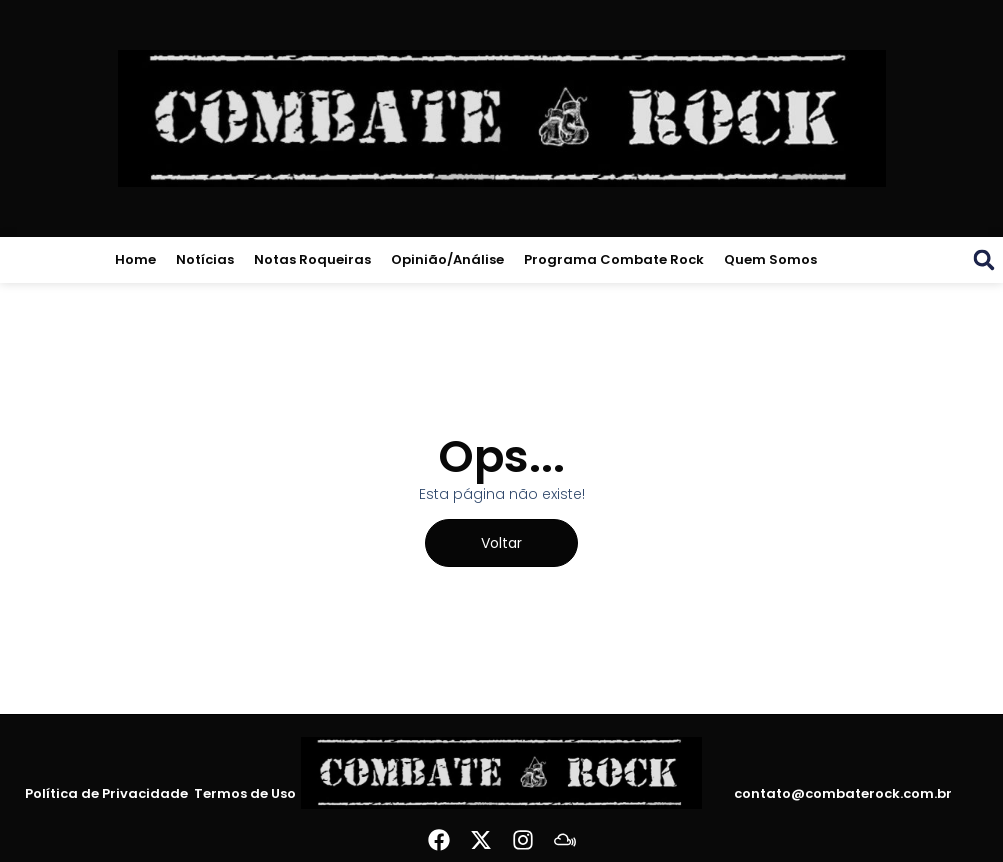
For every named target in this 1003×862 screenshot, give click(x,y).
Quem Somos (770, 259)
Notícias (205, 259)
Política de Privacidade (109, 793)
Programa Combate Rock (614, 259)
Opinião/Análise (447, 259)
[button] (984, 260)
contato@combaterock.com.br (843, 793)
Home (135, 259)
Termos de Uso (242, 793)
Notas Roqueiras (312, 259)
